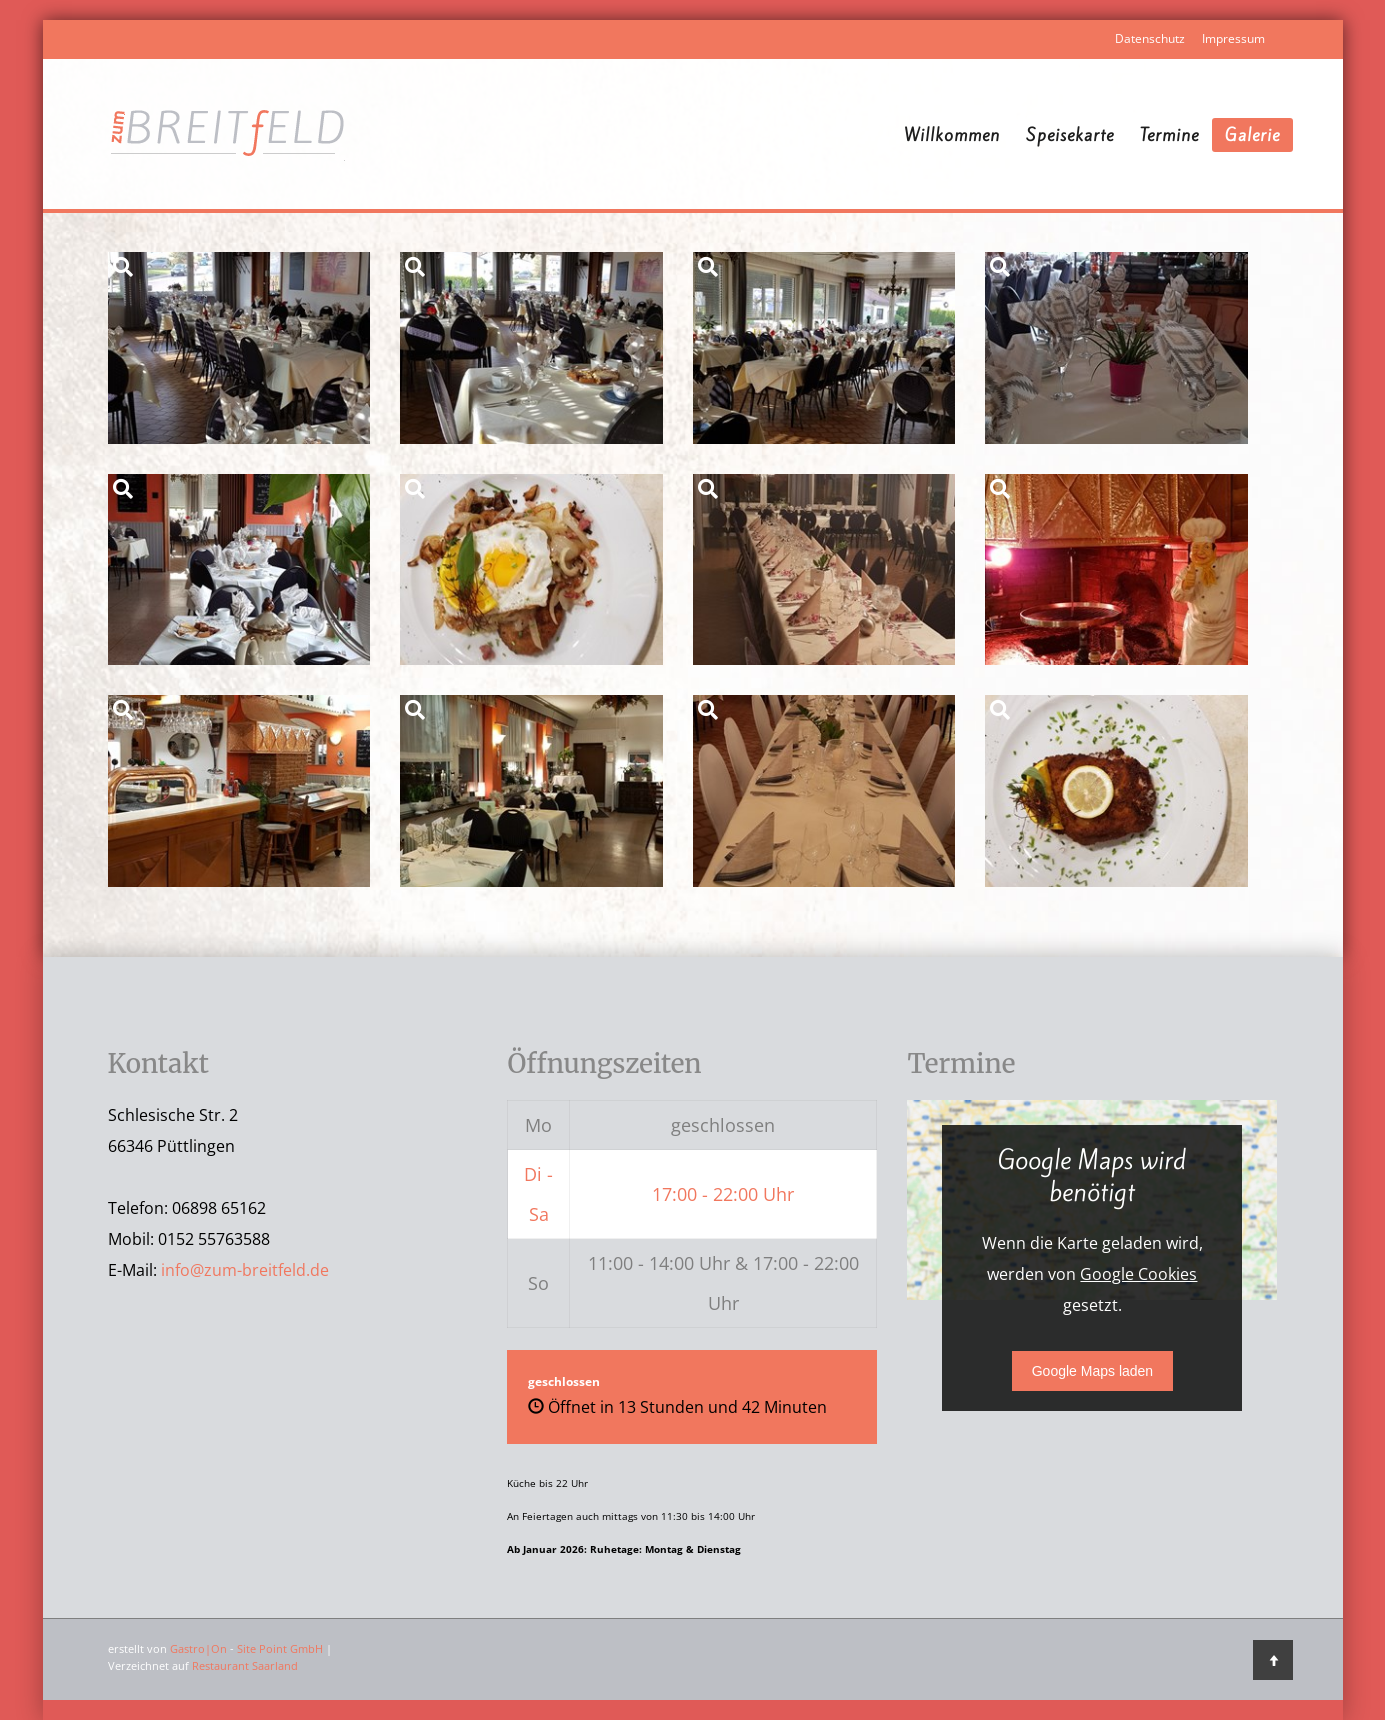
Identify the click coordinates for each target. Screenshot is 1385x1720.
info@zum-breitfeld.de (245, 1270)
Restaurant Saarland (245, 1665)
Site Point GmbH (280, 1648)
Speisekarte (1070, 135)
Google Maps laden (1092, 1371)
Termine (1169, 135)
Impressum (1233, 38)
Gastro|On (198, 1648)
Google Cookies (1138, 1274)
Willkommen (952, 135)
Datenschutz (1150, 38)
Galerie (1252, 135)
